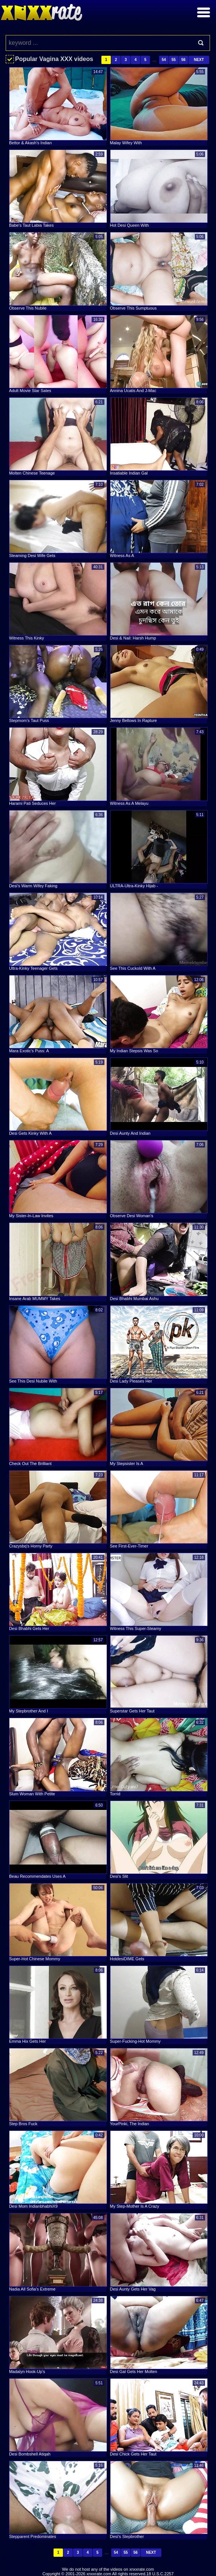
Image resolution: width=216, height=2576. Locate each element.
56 (183, 60)
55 (174, 60)
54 (164, 60)
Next (199, 60)
